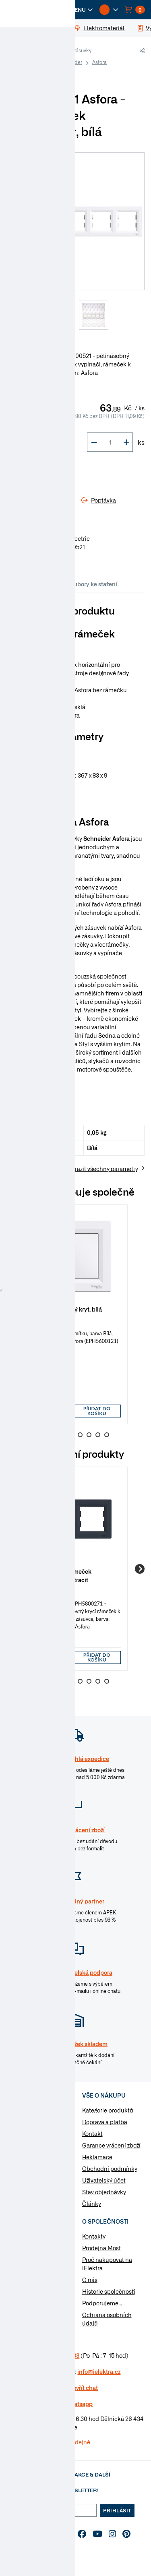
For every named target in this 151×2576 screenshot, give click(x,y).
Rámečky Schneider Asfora (44, 73)
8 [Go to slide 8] (106, 1434)
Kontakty (93, 2236)
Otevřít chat (82, 2387)
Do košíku (36, 471)
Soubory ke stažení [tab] (92, 584)
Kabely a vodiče (37, 2110)
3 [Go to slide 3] (62, 1434)
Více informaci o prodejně (56, 2442)
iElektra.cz (25, 51)
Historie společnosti (108, 2291)
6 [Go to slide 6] (89, 1434)
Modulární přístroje (41, 2161)
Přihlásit (117, 2510)
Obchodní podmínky (109, 2168)
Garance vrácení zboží (111, 2145)
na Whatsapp (75, 2403)
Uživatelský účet (104, 2180)
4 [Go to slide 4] (71, 1434)
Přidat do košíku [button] (97, 1410)
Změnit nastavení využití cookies (29, 2298)
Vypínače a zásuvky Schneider (47, 62)
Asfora (99, 62)
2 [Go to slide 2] (53, 1434)
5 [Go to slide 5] (80, 1434)
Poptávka (18, 2283)
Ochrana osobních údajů (107, 2318)
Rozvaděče (30, 2149)
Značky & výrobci (29, 2271)
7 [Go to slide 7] (97, 1434)
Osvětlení (28, 2174)
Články (91, 2203)
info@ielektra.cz (98, 2371)
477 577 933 (63, 2355)
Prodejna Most (101, 2248)
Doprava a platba (104, 2122)
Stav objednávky (104, 2192)
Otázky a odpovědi (30, 2259)
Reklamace (97, 2157)
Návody (16, 2236)
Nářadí (25, 2187)
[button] (77, 9)
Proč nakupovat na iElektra (107, 2263)
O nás (89, 2279)
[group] (75, 1314)
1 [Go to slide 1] (44, 1434)
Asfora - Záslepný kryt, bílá (66, 1309)
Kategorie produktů (107, 2110)
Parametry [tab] (44, 584)
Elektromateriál (36, 2123)
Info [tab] (16, 584)
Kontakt (92, 2133)
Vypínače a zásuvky (69, 50)
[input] (50, 1411)
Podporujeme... (102, 2303)
